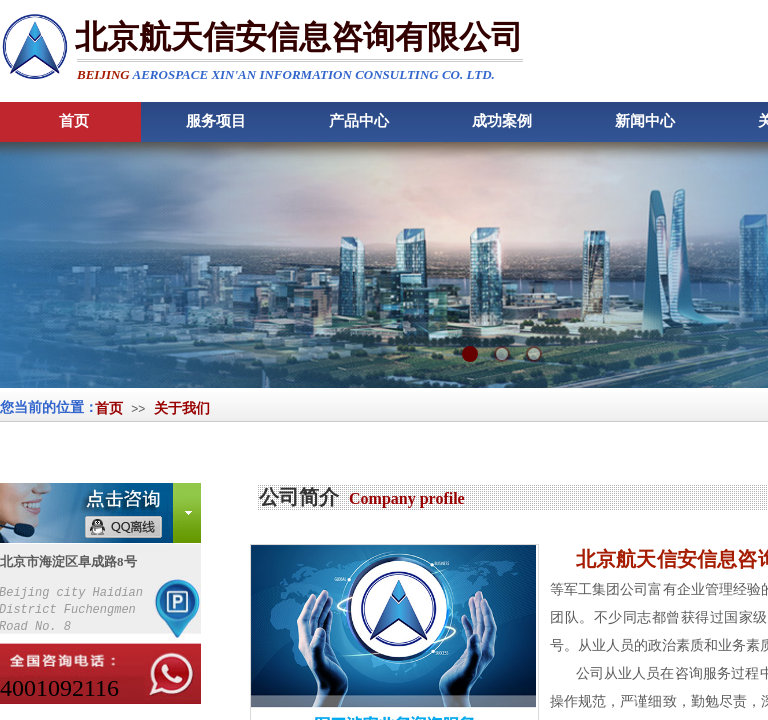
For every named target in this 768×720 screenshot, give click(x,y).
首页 (109, 408)
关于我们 (182, 408)
